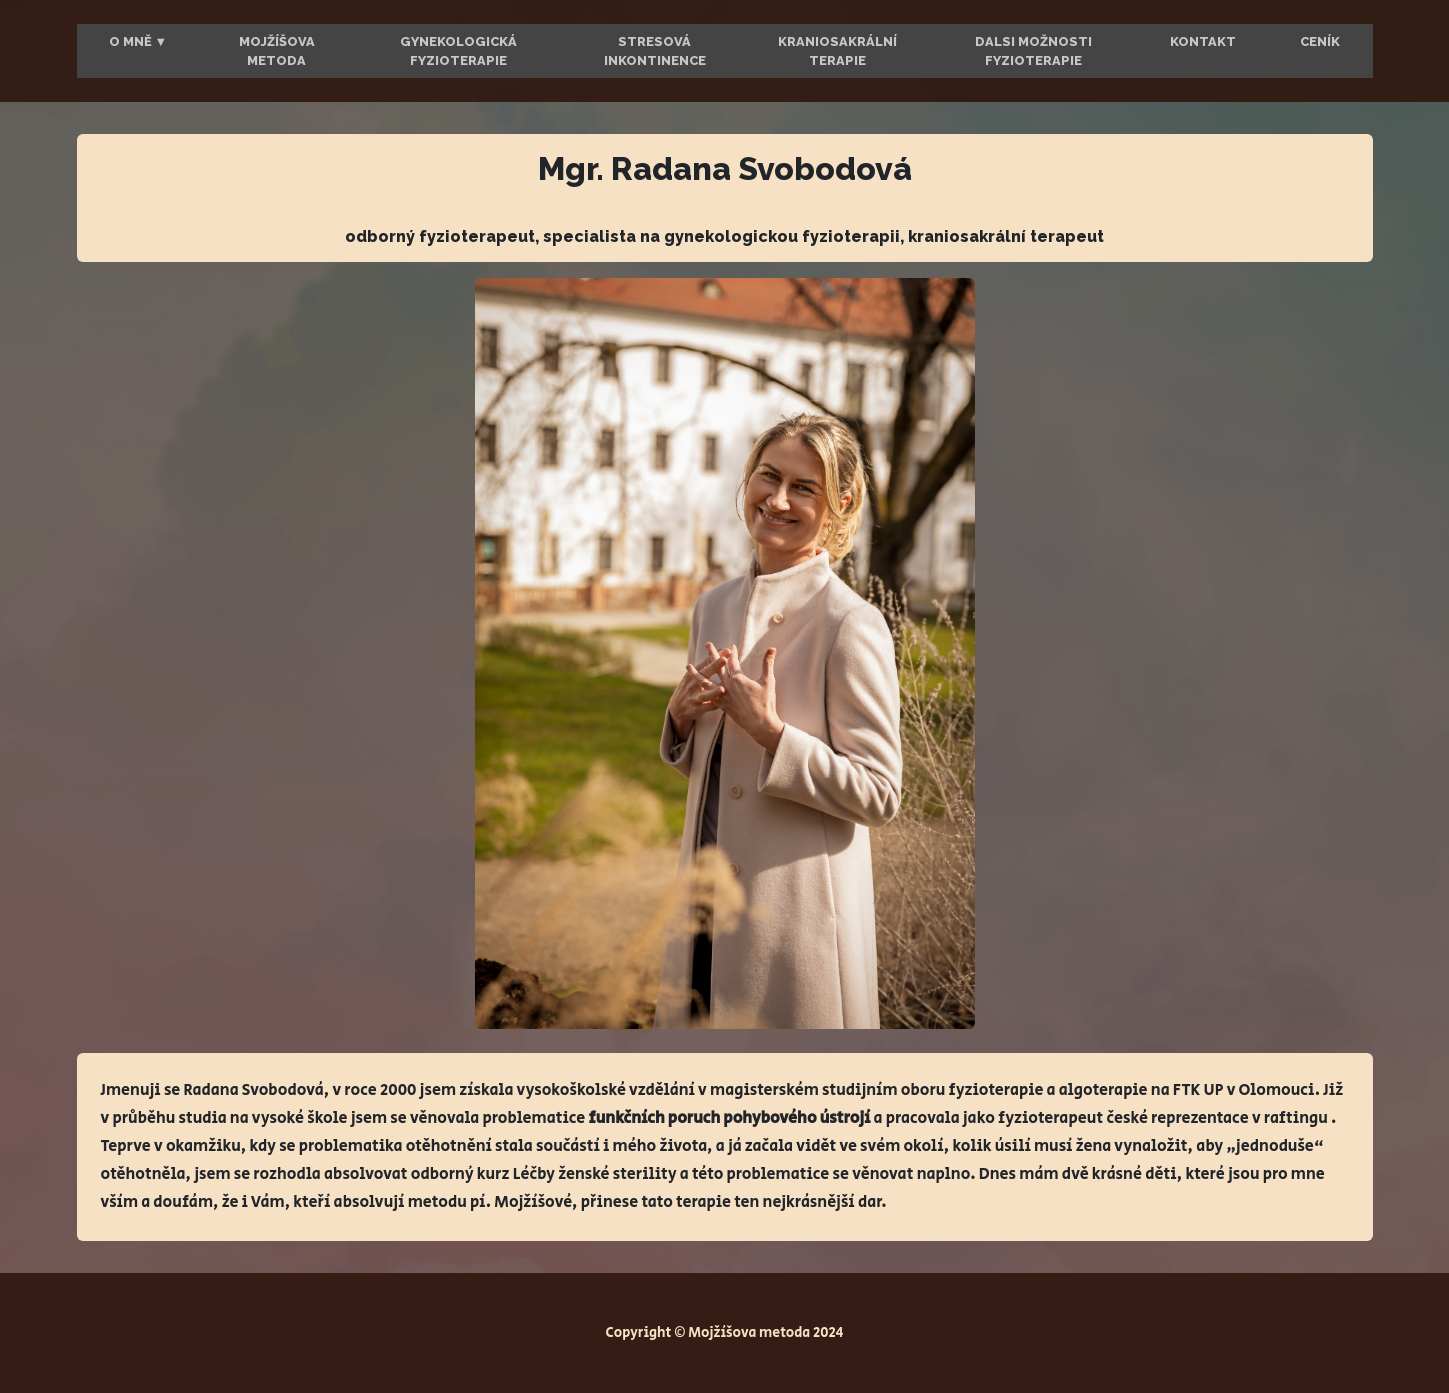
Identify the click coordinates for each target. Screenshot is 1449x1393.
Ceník (1320, 41)
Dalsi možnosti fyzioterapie (1033, 51)
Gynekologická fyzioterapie (458, 51)
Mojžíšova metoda (277, 51)
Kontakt (1203, 41)
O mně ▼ (138, 41)
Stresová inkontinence (655, 51)
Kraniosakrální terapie (837, 51)
